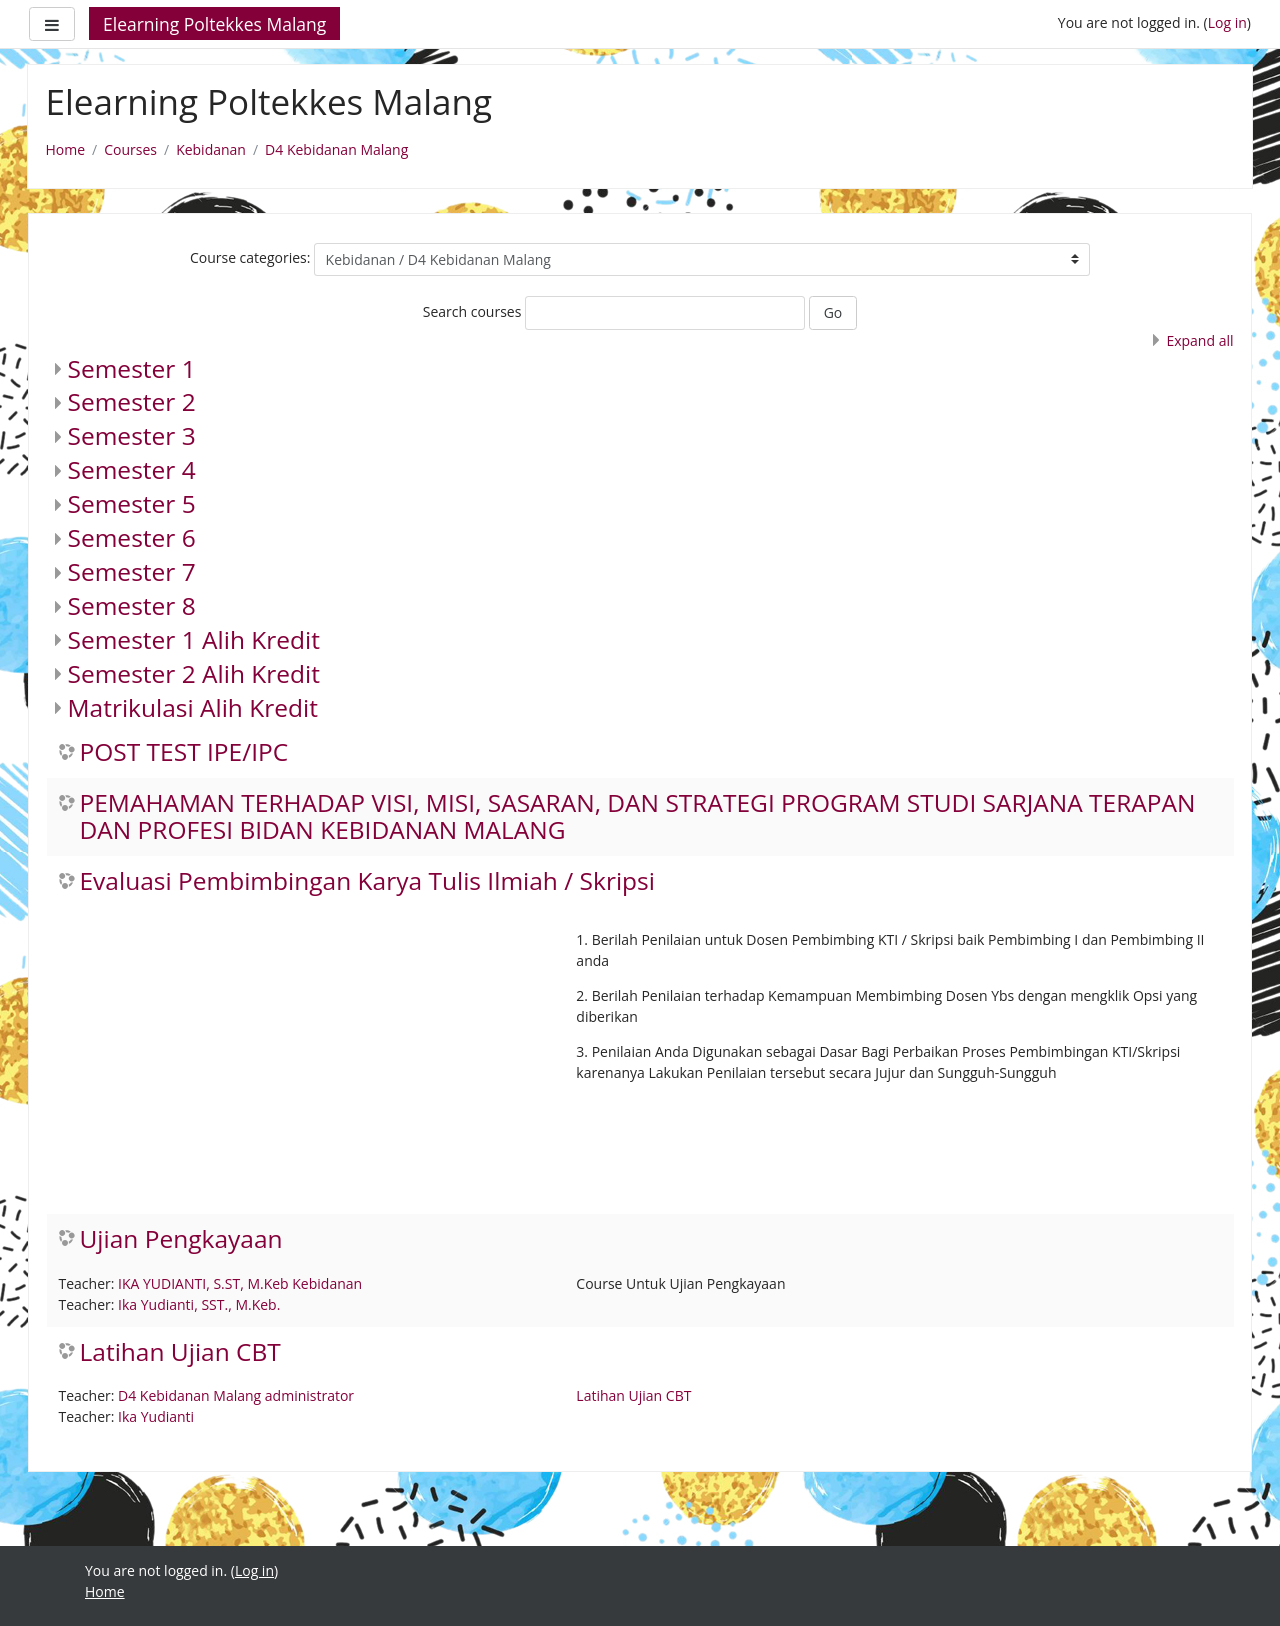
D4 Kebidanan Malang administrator (236, 1395)
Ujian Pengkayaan (181, 1239)
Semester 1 (132, 368)
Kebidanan (211, 149)
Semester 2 (132, 401)
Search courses (472, 311)
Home (66, 149)
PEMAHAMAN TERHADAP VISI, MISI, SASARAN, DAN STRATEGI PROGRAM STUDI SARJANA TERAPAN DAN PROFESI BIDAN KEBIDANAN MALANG (638, 817)
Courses (130, 149)
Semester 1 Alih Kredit (194, 639)
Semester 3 (132, 435)
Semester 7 (132, 571)
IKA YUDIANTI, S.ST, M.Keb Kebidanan (240, 1283)
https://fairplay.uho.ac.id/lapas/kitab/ (206, 1612)
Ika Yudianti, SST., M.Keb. (199, 1304)
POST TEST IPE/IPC (184, 752)
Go (833, 312)
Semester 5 (132, 503)
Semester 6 (132, 537)
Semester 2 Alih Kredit (194, 673)
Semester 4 (132, 469)
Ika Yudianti (156, 1416)
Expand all (1199, 340)
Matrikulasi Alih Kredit (193, 707)
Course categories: (250, 257)
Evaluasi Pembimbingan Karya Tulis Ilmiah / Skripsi (367, 881)
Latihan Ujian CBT (180, 1352)
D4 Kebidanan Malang (336, 149)
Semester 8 (132, 605)
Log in (1227, 22)
